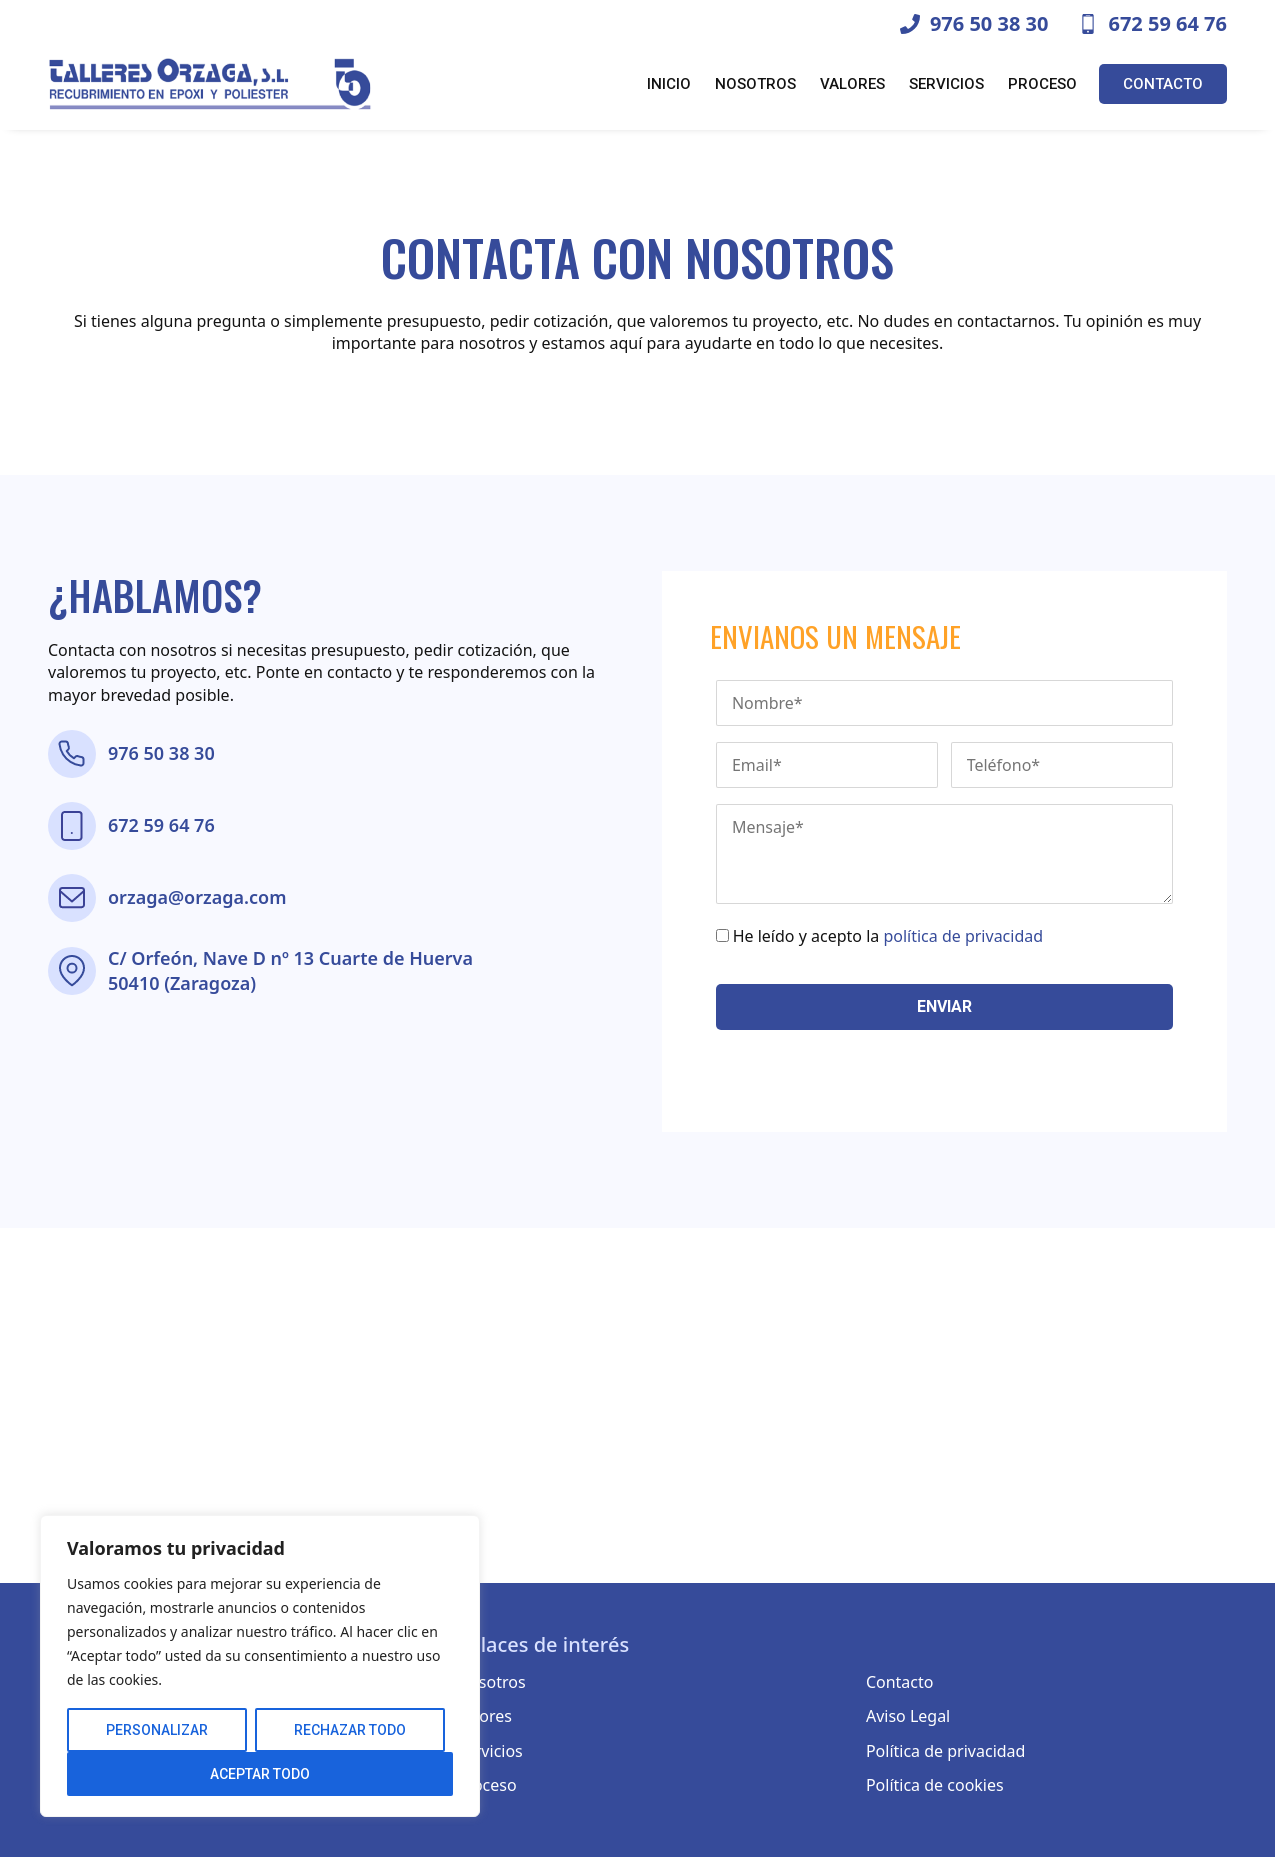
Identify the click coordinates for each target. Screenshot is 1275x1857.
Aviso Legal (908, 1716)
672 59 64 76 (161, 825)
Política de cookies (935, 1785)
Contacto (1163, 84)
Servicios (946, 84)
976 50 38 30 (161, 753)
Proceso (1042, 84)
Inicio (669, 84)
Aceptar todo (260, 1774)
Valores (852, 84)
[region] (260, 1666)
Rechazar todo (350, 1730)
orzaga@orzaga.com (197, 897)
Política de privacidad (946, 1751)
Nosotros (755, 84)
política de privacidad (963, 936)
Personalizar (157, 1730)
